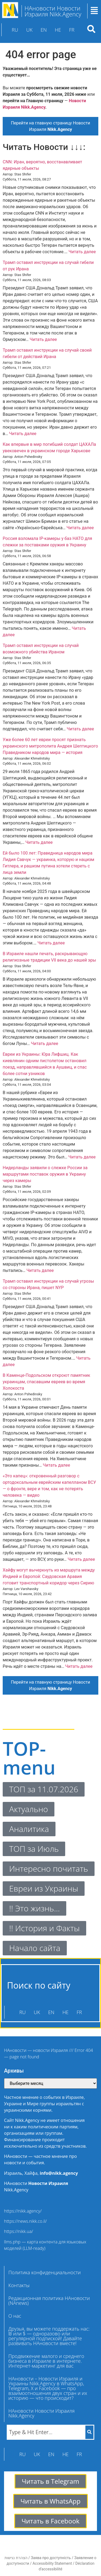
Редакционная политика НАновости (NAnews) (49, 2300)
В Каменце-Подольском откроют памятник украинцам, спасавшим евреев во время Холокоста (46, 1382)
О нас (14, 2316)
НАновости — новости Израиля (36, 2050)
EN (44, 30)
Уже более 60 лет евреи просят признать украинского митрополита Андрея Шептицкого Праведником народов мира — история (50, 746)
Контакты (19, 2285)
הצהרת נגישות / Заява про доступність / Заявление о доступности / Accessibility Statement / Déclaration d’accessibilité (50, 2563)
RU (15, 30)
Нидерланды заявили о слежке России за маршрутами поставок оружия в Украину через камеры (45, 1174)
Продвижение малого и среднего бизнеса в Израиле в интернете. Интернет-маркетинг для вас (46, 2361)
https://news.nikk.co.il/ (25, 2221)
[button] (20, 2285)
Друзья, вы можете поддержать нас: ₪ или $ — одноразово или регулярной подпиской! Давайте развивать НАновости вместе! (49, 2335)
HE (58, 30)
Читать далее (82, 251)
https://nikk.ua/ (18, 2231)
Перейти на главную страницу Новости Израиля (50, 126)
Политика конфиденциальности (44, 2272)
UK (29, 30)
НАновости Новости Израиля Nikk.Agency (41, 2413)
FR (71, 30)
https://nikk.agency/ (23, 2211)
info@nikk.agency (59, 2173)
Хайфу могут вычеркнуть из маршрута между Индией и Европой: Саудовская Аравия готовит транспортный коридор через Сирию (49, 1576)
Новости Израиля (48, 2183)
